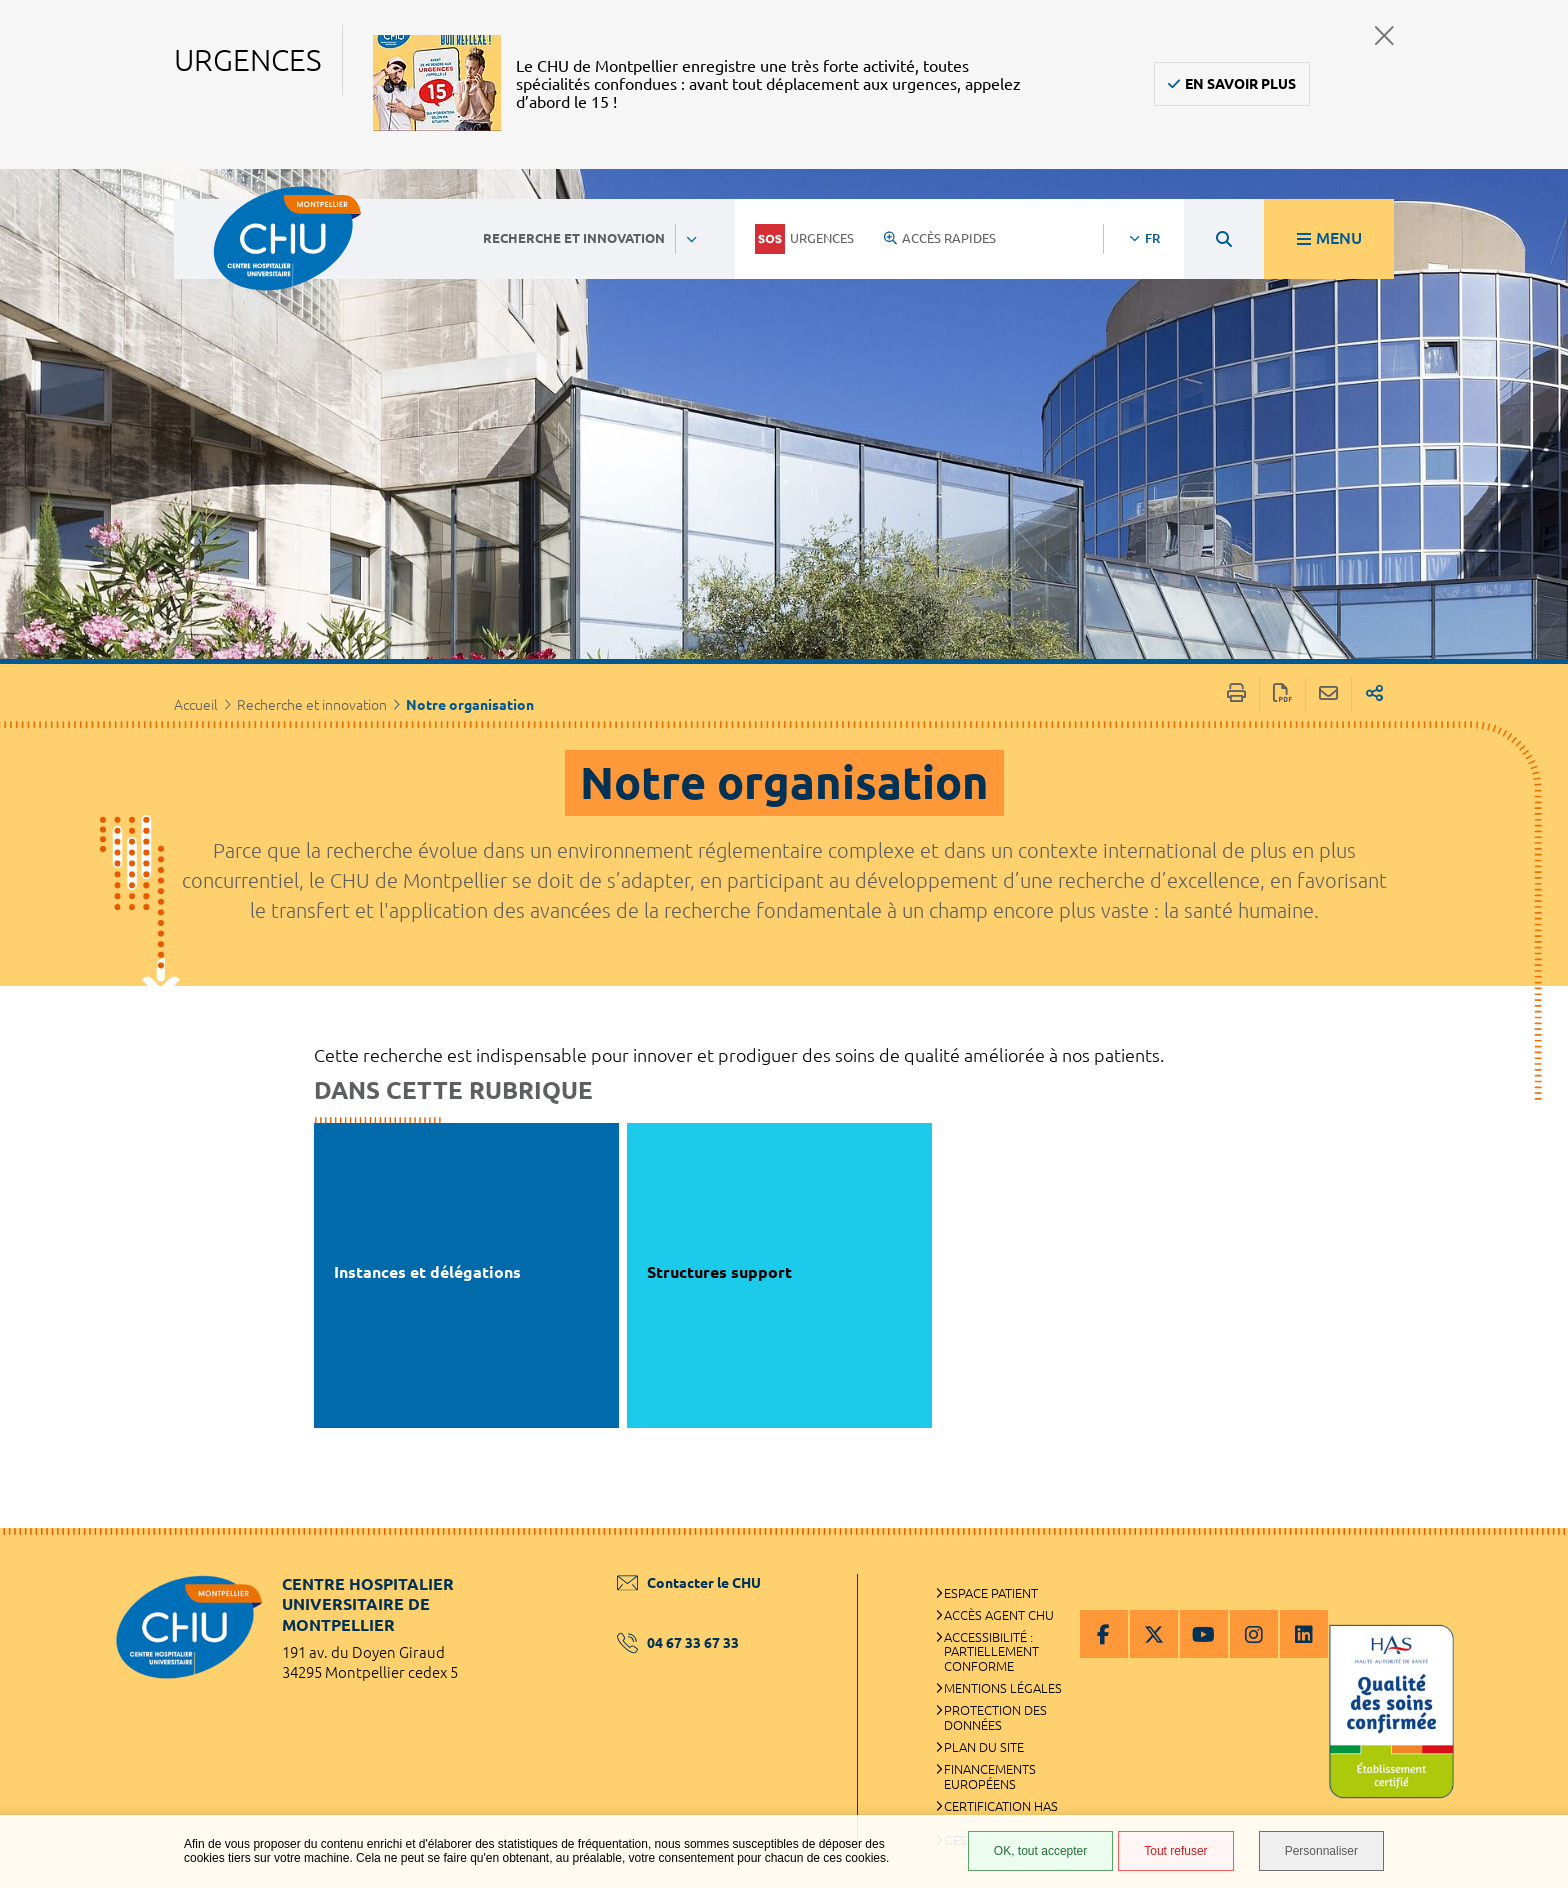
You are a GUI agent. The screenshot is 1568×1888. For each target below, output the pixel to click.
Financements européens (990, 1776)
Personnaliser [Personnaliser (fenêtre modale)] (1321, 1851)
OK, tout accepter (1040, 1851)
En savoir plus (1240, 84)
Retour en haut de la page (1533, 1568)
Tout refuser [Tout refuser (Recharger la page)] (1175, 1851)
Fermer (1384, 35)
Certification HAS (1001, 1806)
